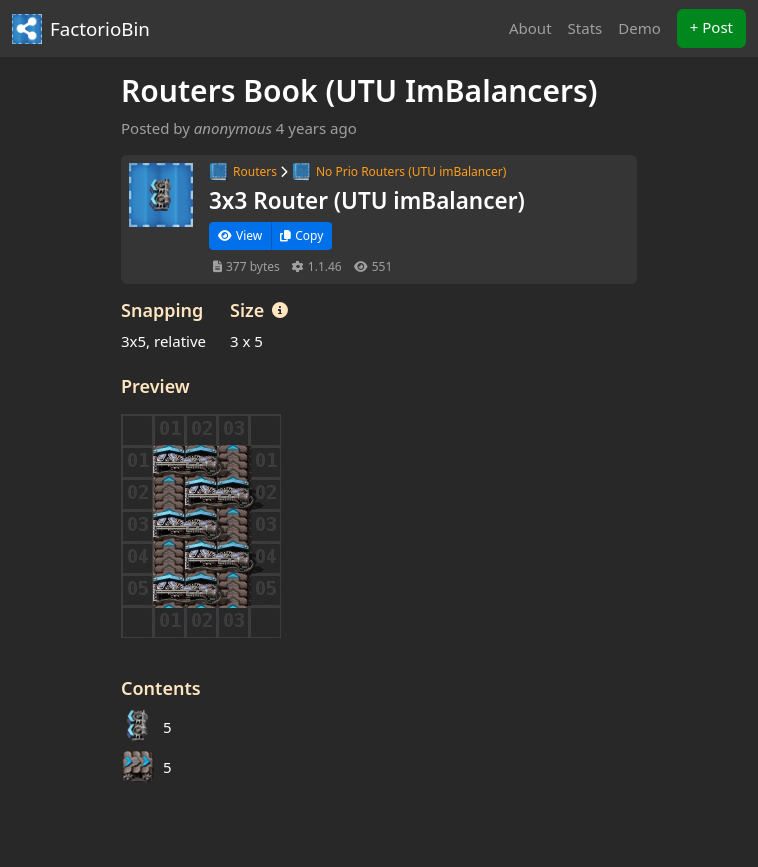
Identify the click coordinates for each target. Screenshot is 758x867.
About (530, 28)
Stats (585, 28)
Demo (639, 28)
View (240, 235)
